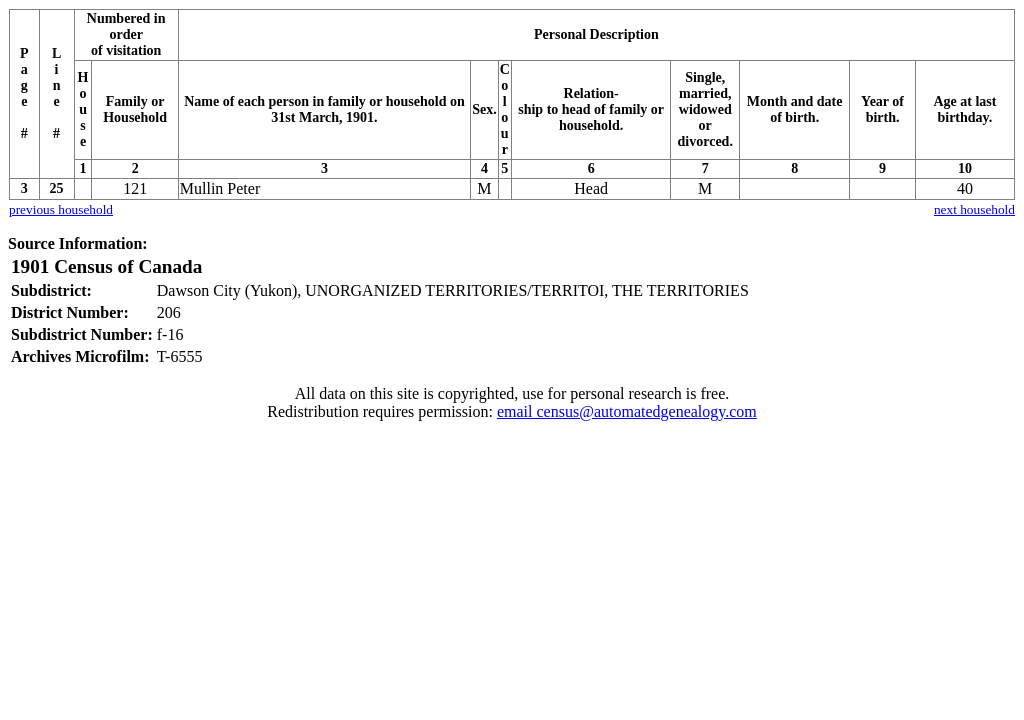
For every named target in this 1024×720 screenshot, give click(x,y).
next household (974, 209)
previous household (61, 209)
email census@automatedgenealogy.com (627, 411)
